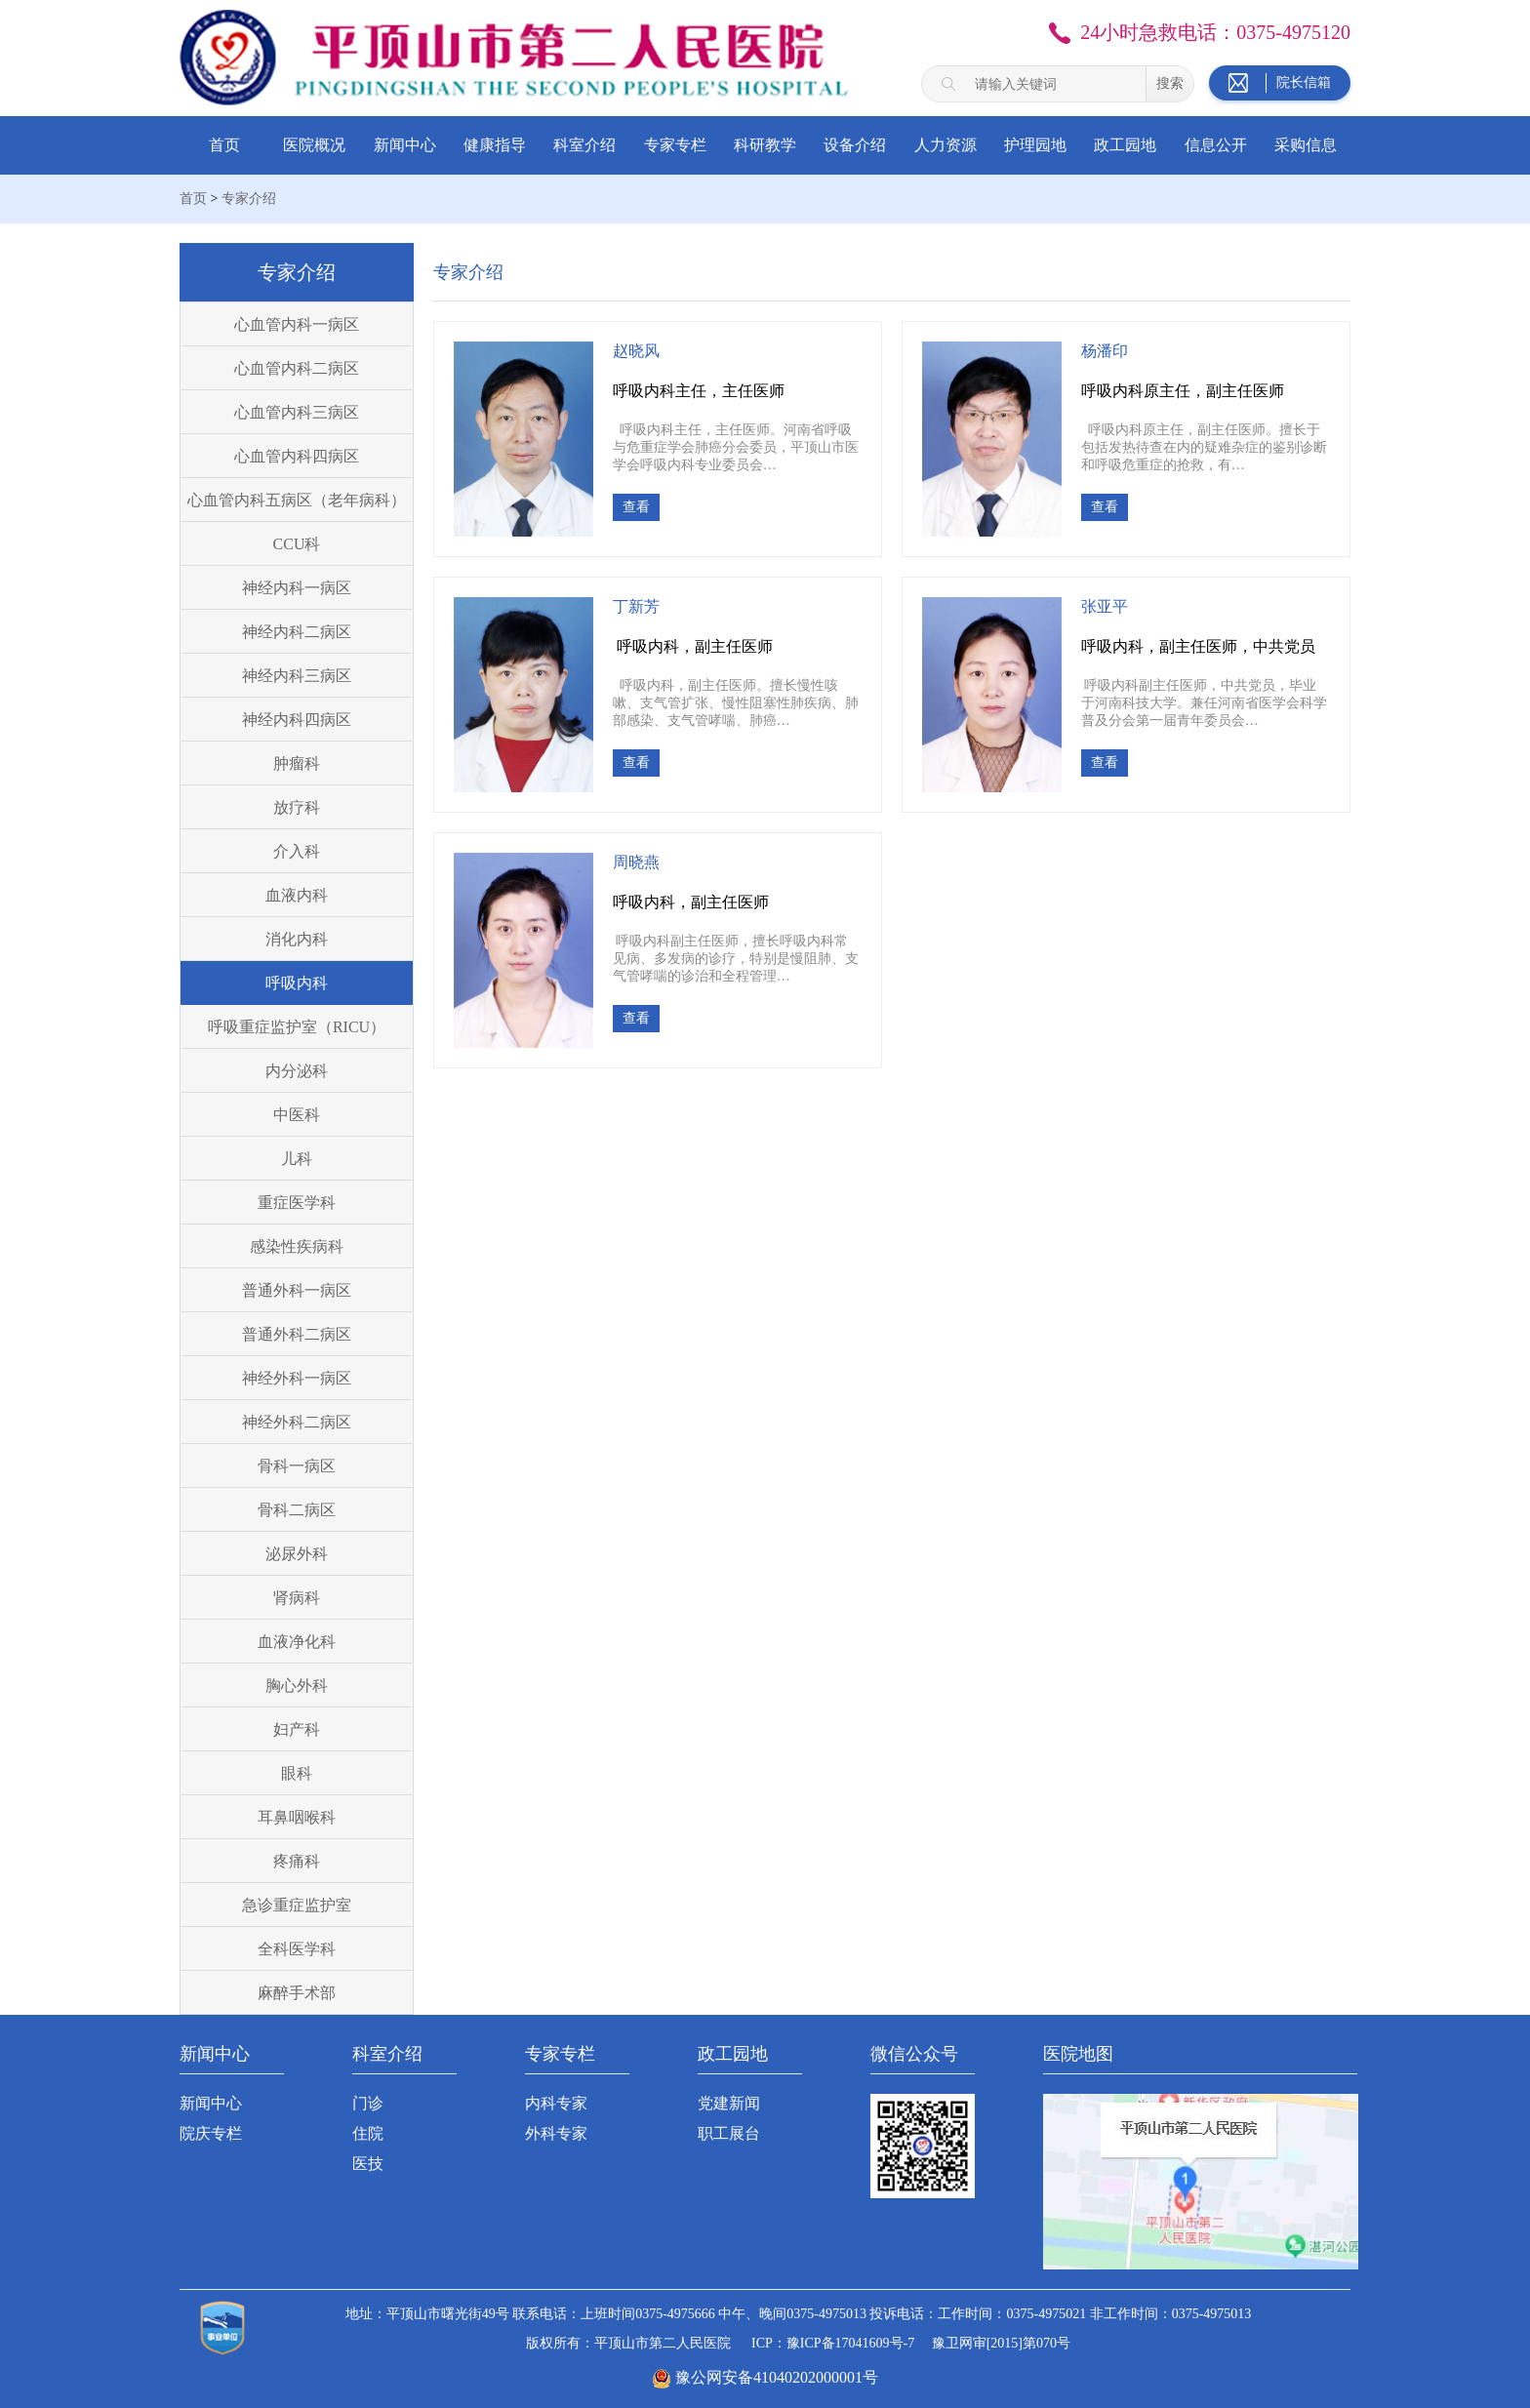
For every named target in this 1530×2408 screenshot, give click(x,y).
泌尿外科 (296, 1553)
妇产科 (296, 1729)
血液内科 (296, 895)
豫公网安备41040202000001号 (776, 2377)
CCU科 (297, 544)
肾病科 (296, 1597)
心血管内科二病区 (296, 368)
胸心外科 (296, 1685)
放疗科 (296, 807)
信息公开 (1216, 145)
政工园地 (1125, 145)
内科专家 (556, 2103)
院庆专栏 (211, 2133)
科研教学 (765, 145)
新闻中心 (405, 145)
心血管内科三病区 (296, 412)
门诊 (367, 2103)
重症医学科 (297, 1202)
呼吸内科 (296, 983)
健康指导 (494, 145)
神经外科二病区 (296, 1422)
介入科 (296, 851)
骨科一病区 (297, 1466)
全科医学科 (297, 1949)
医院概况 (314, 145)
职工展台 (729, 2133)
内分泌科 (296, 1071)
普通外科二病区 (296, 1334)
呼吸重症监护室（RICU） (296, 1027)
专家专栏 (675, 145)
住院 (367, 2133)
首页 (224, 145)
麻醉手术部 (297, 1993)
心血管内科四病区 (296, 456)
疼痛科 (296, 1861)
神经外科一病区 (296, 1378)
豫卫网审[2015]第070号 (1001, 2343)
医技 (367, 2163)
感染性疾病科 (296, 1246)
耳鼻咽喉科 (297, 1817)
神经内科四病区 (296, 719)
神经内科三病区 (296, 675)
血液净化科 (297, 1641)
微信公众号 (914, 2054)
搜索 (1170, 83)
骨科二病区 (297, 1510)
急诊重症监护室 (296, 1905)
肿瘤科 (296, 763)
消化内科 (296, 939)
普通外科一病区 (296, 1290)
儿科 (296, 1158)
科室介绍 (584, 145)
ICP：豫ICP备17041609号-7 (832, 2343)
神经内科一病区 (296, 588)
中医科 (296, 1114)
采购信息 (1305, 145)
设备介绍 (855, 145)
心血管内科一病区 (296, 324)
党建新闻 (729, 2103)
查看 (636, 507)
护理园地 (1035, 145)
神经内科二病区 (296, 631)
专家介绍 (248, 198)
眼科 (296, 1773)
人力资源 (945, 145)
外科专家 (556, 2133)
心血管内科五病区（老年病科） (296, 500)
